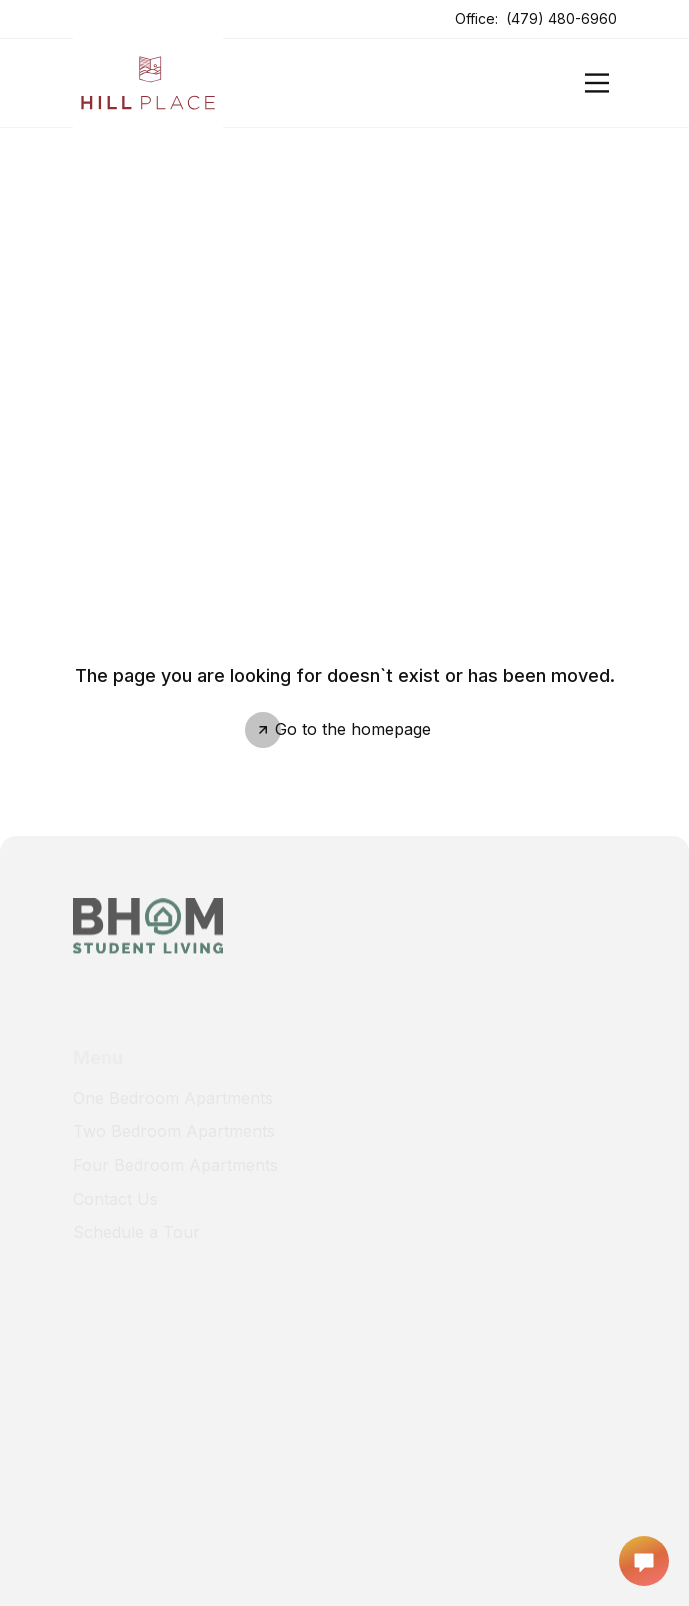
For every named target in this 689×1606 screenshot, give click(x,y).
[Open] (597, 83)
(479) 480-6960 (561, 18)
